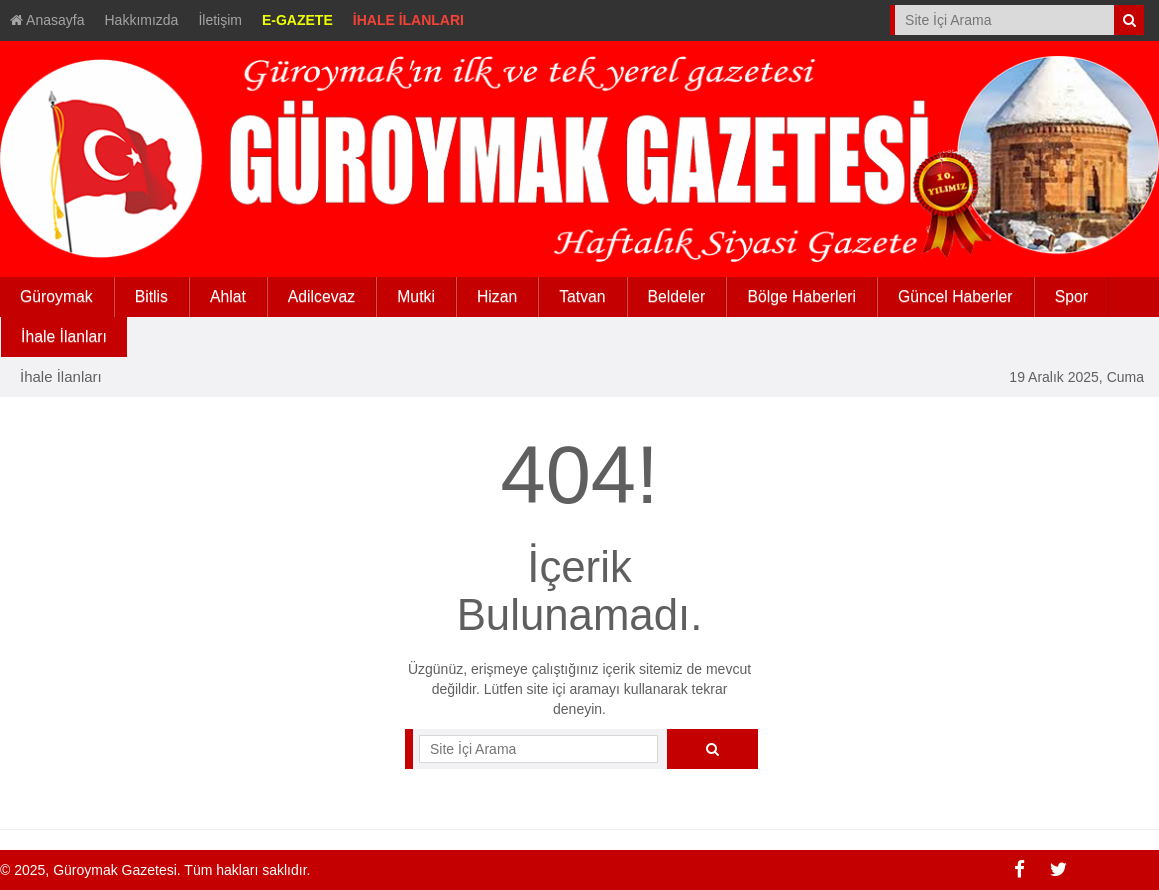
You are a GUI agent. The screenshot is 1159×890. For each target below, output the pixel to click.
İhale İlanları (61, 376)
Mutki (416, 296)
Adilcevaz (321, 296)
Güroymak (56, 296)
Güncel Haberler (955, 296)
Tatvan (582, 296)
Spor (1071, 296)
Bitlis (151, 296)
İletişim (220, 20)
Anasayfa (47, 20)
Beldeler (677, 296)
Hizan (497, 296)
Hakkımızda (142, 20)
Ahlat (228, 296)
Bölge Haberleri (801, 296)
